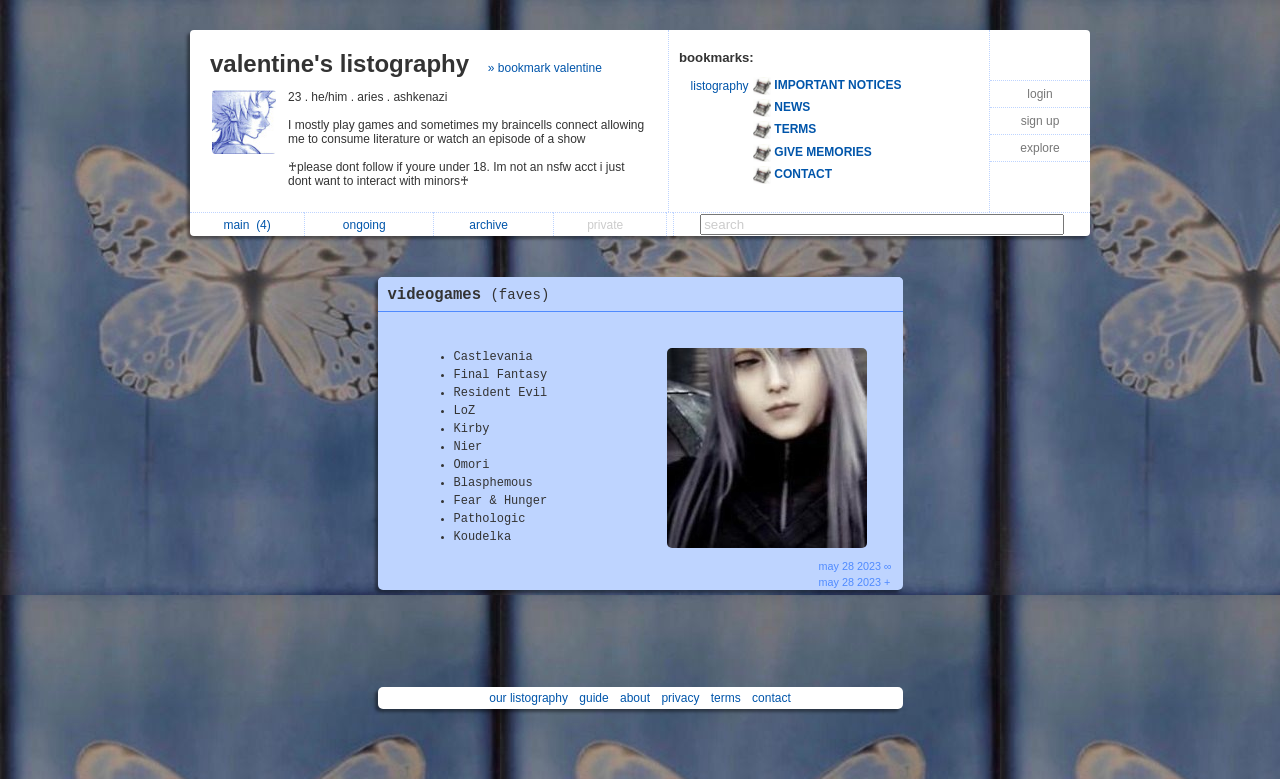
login (1039, 94)
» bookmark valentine (545, 68)
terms (726, 698)
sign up (1040, 121)
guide (593, 698)
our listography (528, 698)
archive (493, 225)
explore (1039, 148)
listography (720, 86)
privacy (680, 698)
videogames (474, 295)
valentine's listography (339, 63)
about (635, 698)
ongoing (369, 225)
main (246, 225)
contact (771, 698)
